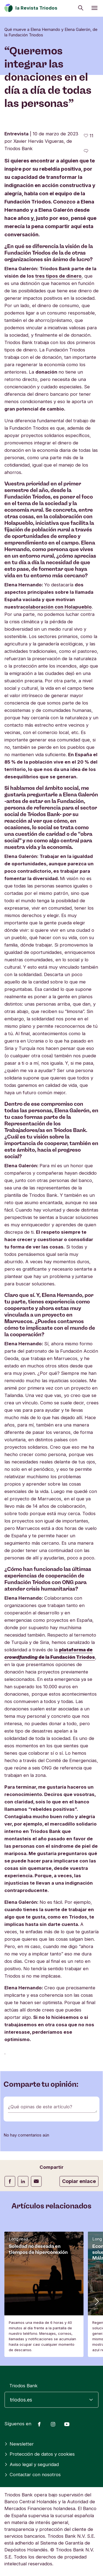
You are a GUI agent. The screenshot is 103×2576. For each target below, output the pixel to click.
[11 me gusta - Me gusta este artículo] (88, 135)
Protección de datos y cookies (39, 2454)
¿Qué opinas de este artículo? (40, 2106)
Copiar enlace (79, 2181)
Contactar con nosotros (32, 2474)
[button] (96, 2301)
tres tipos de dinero (58, 276)
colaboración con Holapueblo (57, 607)
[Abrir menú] (94, 8)
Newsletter (19, 2444)
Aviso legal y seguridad (31, 2464)
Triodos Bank (23, 2385)
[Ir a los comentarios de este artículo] (86, 151)
